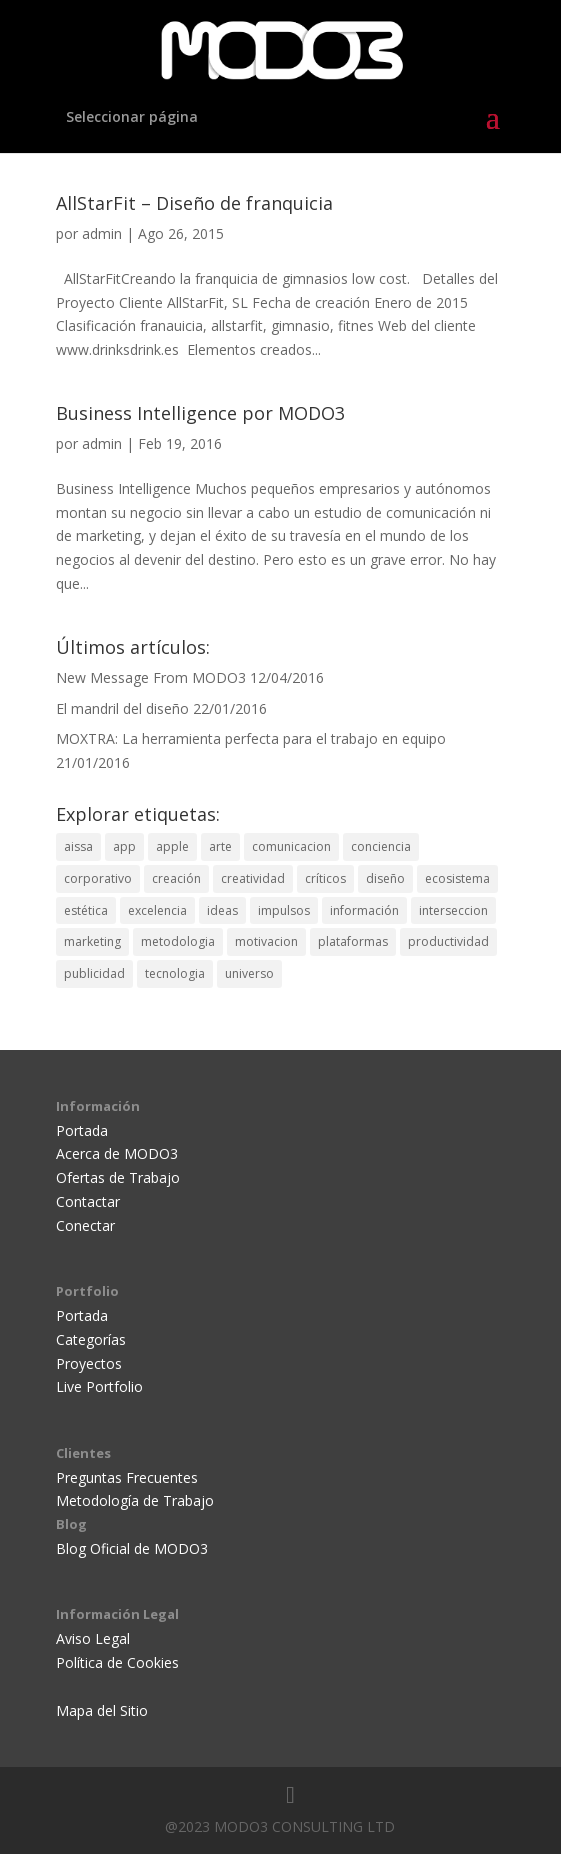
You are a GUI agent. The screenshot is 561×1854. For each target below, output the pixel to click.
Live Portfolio (99, 1386)
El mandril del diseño (122, 708)
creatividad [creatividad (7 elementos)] (253, 878)
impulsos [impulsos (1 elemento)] (284, 910)
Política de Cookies (117, 1662)
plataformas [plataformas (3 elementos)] (353, 941)
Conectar (85, 1225)
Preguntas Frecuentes (127, 1477)
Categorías (91, 1339)
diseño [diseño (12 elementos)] (385, 878)
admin (102, 233)
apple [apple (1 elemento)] (172, 846)
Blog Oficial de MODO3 (132, 1548)
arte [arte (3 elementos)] (220, 846)
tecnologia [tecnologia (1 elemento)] (175, 973)
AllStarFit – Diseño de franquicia (194, 203)
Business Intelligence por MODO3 (200, 413)
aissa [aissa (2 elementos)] (78, 846)
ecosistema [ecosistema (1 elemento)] (457, 878)
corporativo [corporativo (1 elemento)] (98, 878)
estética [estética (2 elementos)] (86, 910)
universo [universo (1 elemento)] (249, 973)
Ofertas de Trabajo (118, 1177)
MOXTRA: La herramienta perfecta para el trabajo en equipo (251, 738)
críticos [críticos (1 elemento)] (325, 878)
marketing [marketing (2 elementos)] (92, 941)
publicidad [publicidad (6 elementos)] (94, 973)
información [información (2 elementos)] (364, 910)
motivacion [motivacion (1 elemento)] (266, 941)
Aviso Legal (93, 1638)
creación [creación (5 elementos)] (176, 878)
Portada (82, 1130)
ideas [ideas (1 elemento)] (222, 910)
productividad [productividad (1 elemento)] (448, 941)
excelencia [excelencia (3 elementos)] (157, 910)
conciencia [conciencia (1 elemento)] (381, 846)
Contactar (88, 1201)
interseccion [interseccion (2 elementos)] (453, 910)
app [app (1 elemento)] (124, 846)
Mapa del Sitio (102, 1710)
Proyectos (89, 1363)
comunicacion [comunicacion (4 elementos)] (291, 846)
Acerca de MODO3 (117, 1153)
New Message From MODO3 (151, 677)
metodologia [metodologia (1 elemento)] (178, 941)
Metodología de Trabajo (135, 1500)
